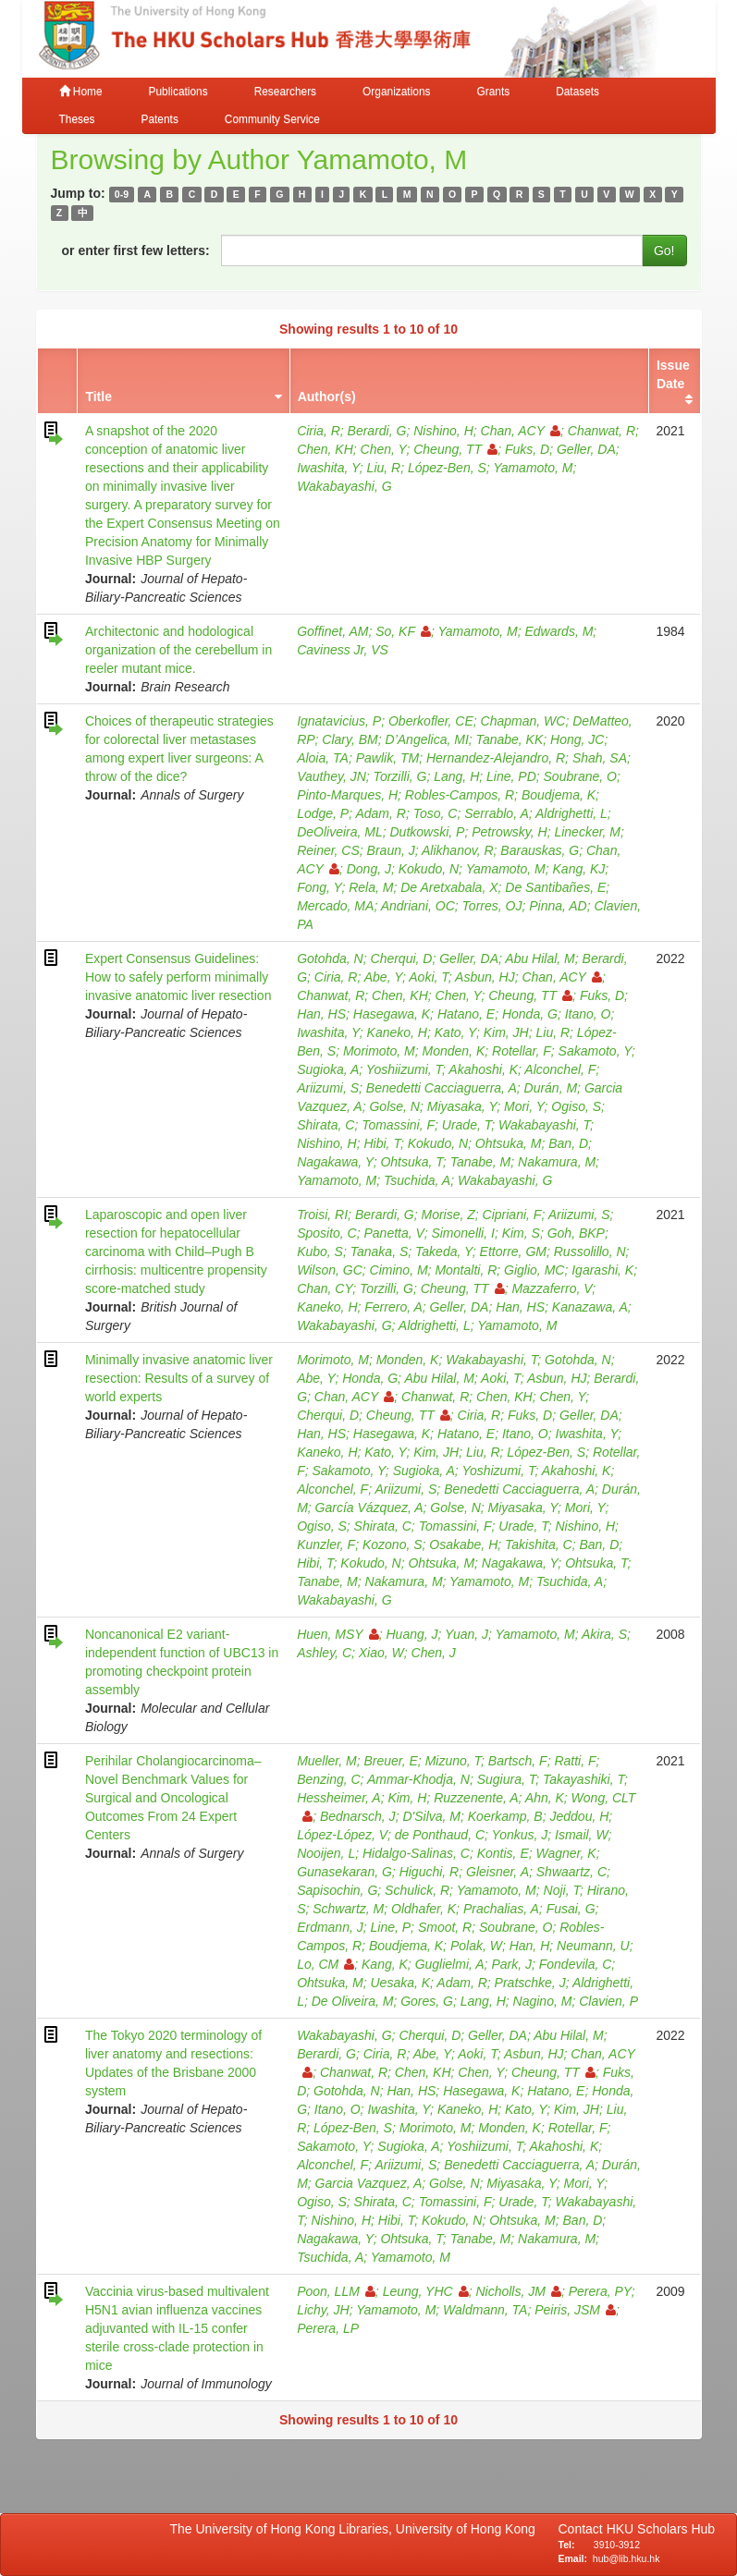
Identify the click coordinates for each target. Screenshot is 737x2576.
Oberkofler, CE (430, 721)
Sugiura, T (506, 1779)
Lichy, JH (323, 2309)
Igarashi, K (602, 1270)
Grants (493, 91)
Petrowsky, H (509, 831)
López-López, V (342, 1834)
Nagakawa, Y (335, 1161)
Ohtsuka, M (508, 1143)
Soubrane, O (580, 776)
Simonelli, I (462, 1233)
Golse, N (394, 1106)
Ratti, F (575, 1760)
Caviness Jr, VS (342, 649)
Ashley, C (324, 1652)
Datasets (577, 91)
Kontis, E (503, 1853)
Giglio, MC (534, 1270)
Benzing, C (328, 1779)
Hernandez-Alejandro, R (495, 758)
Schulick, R (417, 1890)
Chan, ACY (521, 430)
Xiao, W (381, 1652)
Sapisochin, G (337, 1890)
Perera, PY (600, 2291)
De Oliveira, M (353, 2001)
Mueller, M (327, 1760)
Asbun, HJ (485, 977)
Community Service (272, 119)
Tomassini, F (398, 1124)
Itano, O (588, 1014)
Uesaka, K (401, 1982)
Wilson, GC (329, 1270)
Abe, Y (383, 977)
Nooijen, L (326, 1853)
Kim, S (521, 1233)
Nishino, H (443, 430)
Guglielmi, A (450, 1964)
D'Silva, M (431, 1816)
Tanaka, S (379, 1251)
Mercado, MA (335, 905)
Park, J (511, 1964)
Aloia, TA (323, 758)
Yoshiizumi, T (404, 1069)
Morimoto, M (379, 1051)
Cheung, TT (455, 449)
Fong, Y (319, 887)
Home (81, 91)
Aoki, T (428, 977)
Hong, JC (577, 739)
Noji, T (562, 1890)
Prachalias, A (501, 1908)
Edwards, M (558, 631)
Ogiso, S (576, 1106)
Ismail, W (581, 1834)
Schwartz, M (348, 1908)
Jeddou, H (578, 1816)
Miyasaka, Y (462, 1106)
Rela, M (371, 887)
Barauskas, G (539, 850)
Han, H (530, 1945)
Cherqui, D (402, 958)
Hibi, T (382, 1143)
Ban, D (568, 1143)
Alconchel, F (560, 1069)
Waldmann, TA (485, 2309)
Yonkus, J (520, 1834)
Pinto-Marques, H (347, 794)
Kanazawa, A (590, 1307)
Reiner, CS (328, 850)
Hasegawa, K (391, 1014)
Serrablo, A (496, 813)
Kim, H (406, 1797)
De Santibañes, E (555, 887)
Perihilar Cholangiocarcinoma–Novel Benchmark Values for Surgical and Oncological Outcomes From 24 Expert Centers (173, 1797)
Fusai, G (571, 1908)
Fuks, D (527, 449)
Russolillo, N (590, 1251)
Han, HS (321, 1014)
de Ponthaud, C (440, 1834)
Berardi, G (377, 430)
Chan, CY (324, 1288)
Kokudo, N (429, 868)
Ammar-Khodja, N (418, 1779)
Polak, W (476, 1945)
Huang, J (412, 1634)
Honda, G (530, 1014)
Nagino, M (542, 2001)
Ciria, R (318, 430)
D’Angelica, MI (427, 739)
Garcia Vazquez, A (369, 2183)
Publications (178, 91)
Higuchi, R (429, 1871)
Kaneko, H (397, 1032)
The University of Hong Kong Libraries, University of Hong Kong (356, 2528)
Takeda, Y (444, 1251)
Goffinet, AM (332, 631)
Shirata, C (325, 1124)
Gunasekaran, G (344, 1871)
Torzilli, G (400, 776)
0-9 (122, 194)
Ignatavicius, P (339, 721)
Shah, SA (599, 758)
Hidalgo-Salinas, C (416, 1853)
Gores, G (426, 2001)
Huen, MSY (338, 1634)
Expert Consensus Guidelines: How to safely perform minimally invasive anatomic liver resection (178, 977)
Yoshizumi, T (497, 1470)
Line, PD (511, 776)
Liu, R (384, 467)
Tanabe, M (480, 1161)
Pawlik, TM (387, 758)
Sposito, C (327, 1233)
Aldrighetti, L (571, 813)
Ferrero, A (393, 1307)
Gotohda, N (330, 958)
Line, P (391, 1927)
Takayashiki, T (583, 1779)
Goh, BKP (576, 1233)
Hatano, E (466, 1014)
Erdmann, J (330, 1927)
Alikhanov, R (458, 850)
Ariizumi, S (328, 1087)
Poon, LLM (336, 2291)
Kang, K (385, 1964)
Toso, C (435, 813)
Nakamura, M (557, 1161)
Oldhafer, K (423, 1908)
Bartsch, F (517, 1760)
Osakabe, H (463, 1544)
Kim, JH (506, 1032)
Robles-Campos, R (459, 794)
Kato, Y (455, 1032)
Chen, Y (384, 449)
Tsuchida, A (417, 1180)
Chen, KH (325, 449)
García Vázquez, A (369, 1507)
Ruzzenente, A (476, 1797)
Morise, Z (447, 1214)
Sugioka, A (328, 1069)
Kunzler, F (326, 1544)
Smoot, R (445, 1927)
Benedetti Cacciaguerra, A (441, 1087)
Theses (77, 119)
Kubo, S (320, 1251)
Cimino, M (399, 1270)
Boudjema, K (559, 794)
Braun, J (391, 850)
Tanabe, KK (510, 739)
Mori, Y (524, 1106)
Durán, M (551, 1087)
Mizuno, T (453, 1760)
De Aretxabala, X (448, 887)
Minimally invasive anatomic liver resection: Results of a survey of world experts (179, 1378)
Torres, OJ (492, 905)
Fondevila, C (575, 1964)
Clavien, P (608, 2001)
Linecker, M (587, 831)
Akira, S (604, 1634)
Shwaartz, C (571, 1871)
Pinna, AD (558, 905)
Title (98, 396)
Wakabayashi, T (544, 1124)
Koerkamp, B (505, 1816)
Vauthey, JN (331, 776)
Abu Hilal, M (539, 958)
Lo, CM (325, 1964)
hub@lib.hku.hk (626, 2558)
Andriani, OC (418, 905)
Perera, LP (328, 2328)
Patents (159, 119)
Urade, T (466, 1124)
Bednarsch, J (358, 1816)
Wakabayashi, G (344, 486)
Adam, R (380, 813)
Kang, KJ (579, 868)
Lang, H (456, 776)
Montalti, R (466, 1270)
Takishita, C (538, 1544)
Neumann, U (593, 1945)
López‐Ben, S (546, 1452)
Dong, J (369, 868)
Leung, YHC (426, 2291)
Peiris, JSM (575, 2309)
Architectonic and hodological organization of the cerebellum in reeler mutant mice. (178, 650)
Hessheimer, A (339, 1797)
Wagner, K (566, 1853)
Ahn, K (544, 1797)
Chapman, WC (523, 721)
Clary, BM (349, 739)
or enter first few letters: (136, 250)
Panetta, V (394, 1233)
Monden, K (454, 1051)
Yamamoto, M (532, 467)
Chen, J (433, 1652)
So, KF (403, 631)
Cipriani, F (512, 1214)
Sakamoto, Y (595, 1051)
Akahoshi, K (483, 1069)
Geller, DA (586, 449)
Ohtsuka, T (411, 1161)
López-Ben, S (447, 467)
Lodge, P (323, 813)
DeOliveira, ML (340, 831)
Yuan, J (466, 1634)
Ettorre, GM (513, 1251)
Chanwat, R (601, 430)
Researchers (285, 91)
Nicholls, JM (517, 2291)
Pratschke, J (530, 1982)
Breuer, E (390, 1760)
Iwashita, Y (328, 467)
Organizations (396, 91)
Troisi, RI (322, 1214)
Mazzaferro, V (551, 1288)
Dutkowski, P (427, 831)
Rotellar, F (521, 1051)
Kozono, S (392, 1544)
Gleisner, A (497, 1871)
